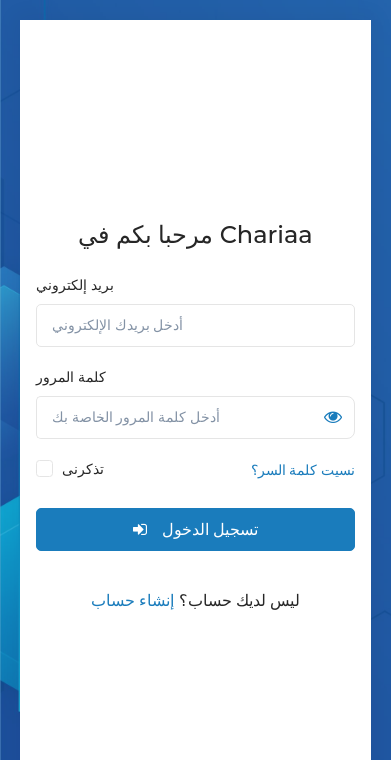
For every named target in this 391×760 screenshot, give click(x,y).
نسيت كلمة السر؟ (303, 470)
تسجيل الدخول (195, 529)
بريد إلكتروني (75, 285)
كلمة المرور (71, 377)
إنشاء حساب (132, 600)
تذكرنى (83, 469)
